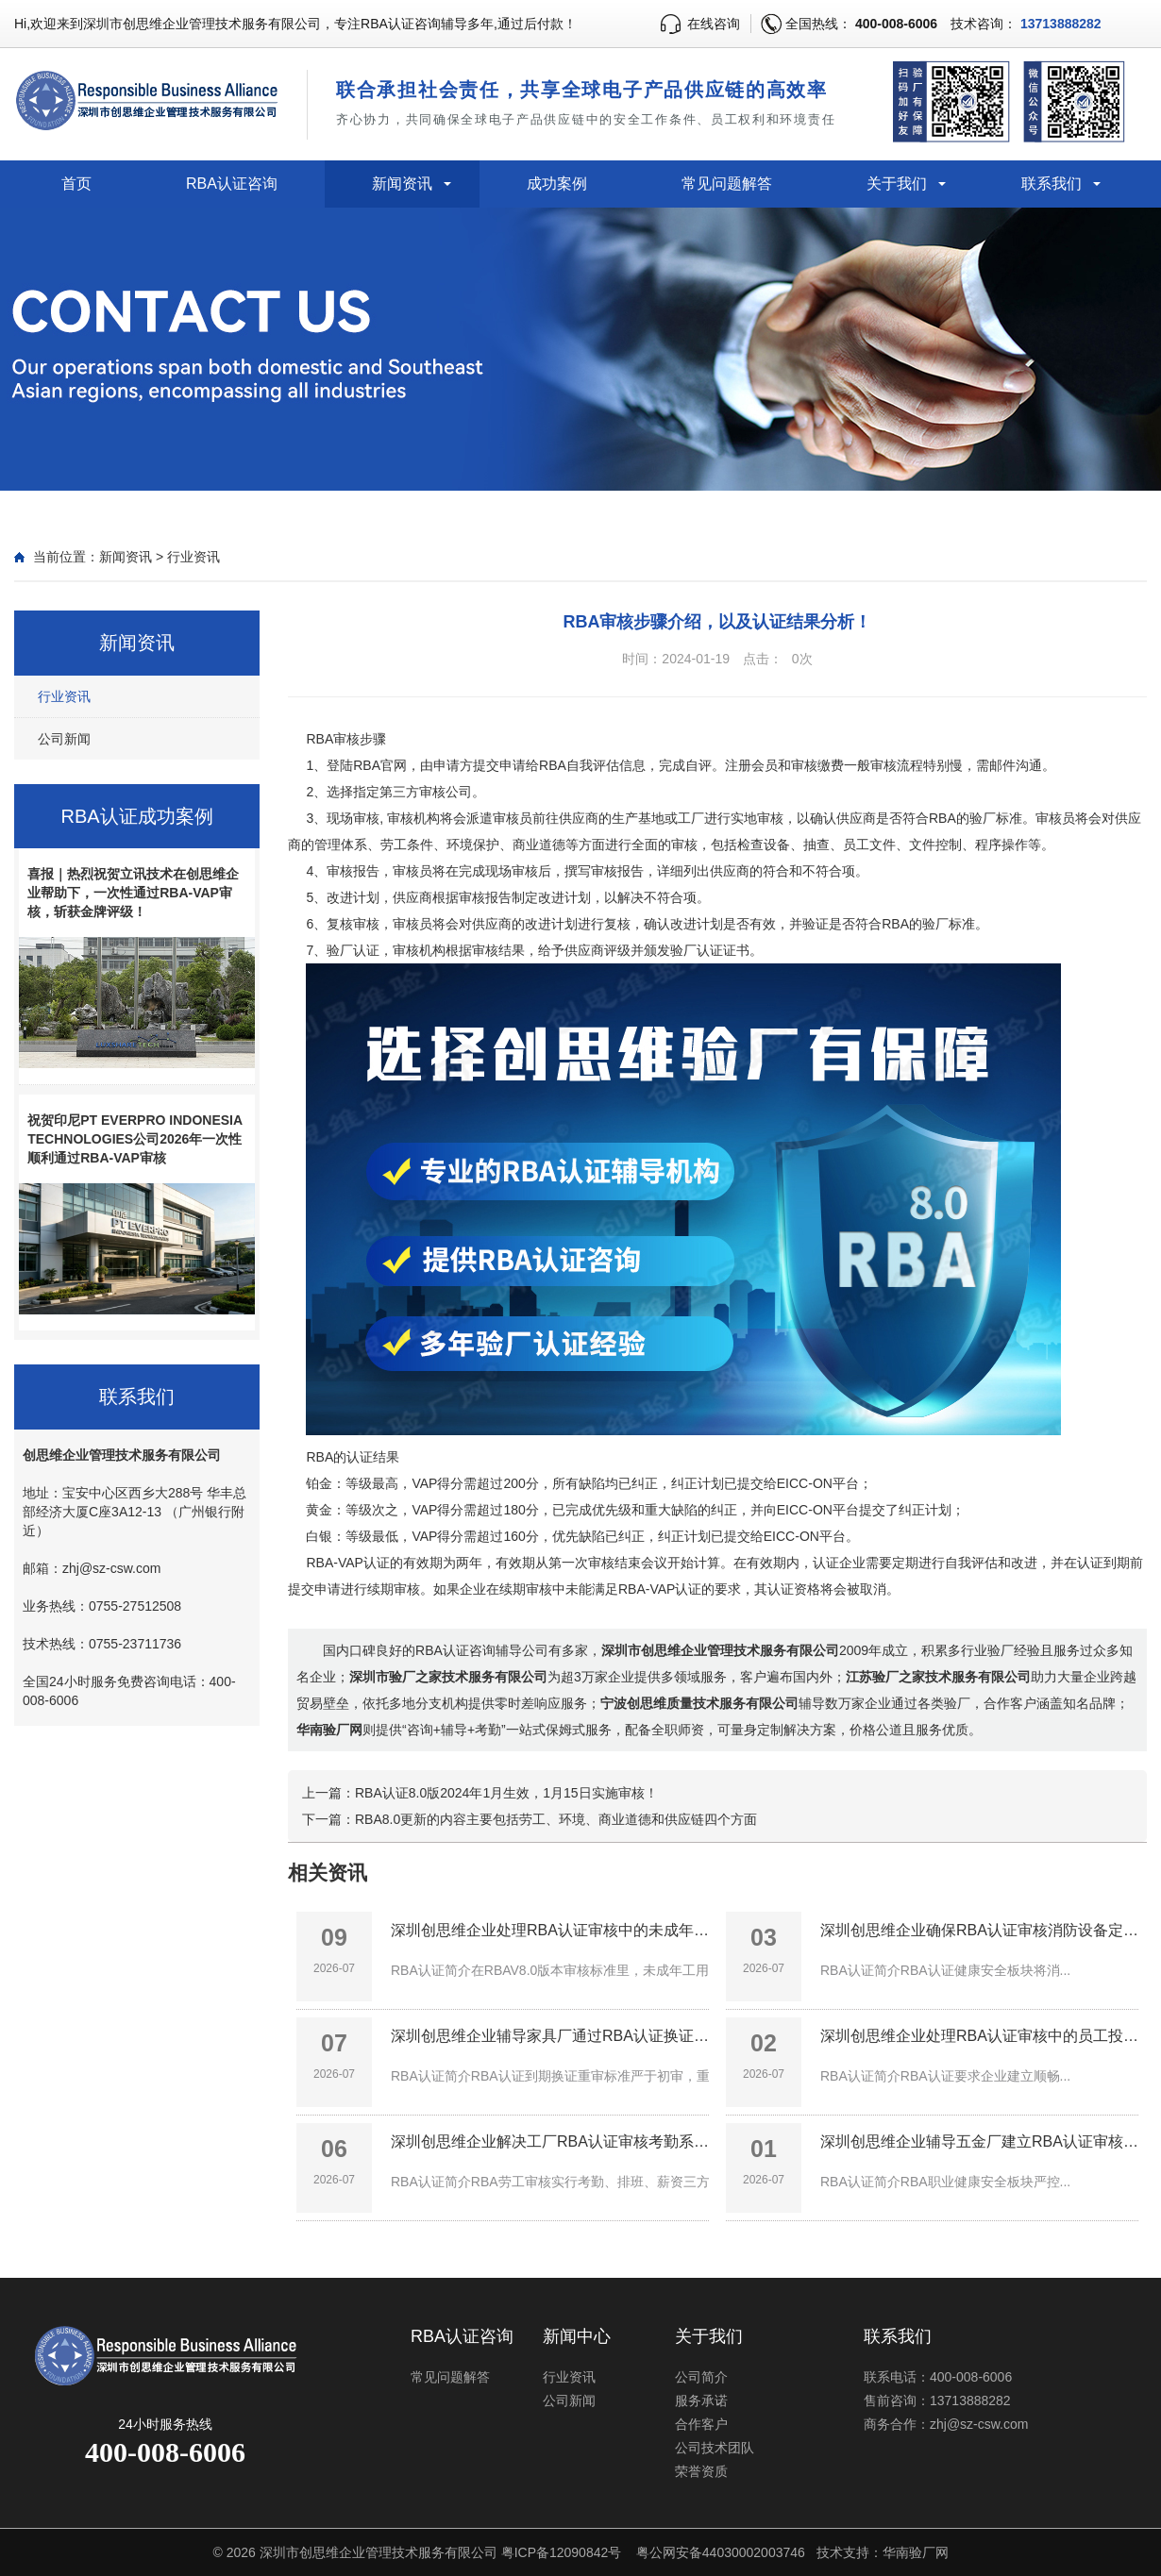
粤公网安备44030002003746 (720, 2552)
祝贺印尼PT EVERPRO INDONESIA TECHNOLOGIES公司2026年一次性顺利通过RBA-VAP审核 (134, 1138)
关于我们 (897, 184)
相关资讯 (327, 1872)
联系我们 (1051, 184)
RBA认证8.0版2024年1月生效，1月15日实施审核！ (506, 1792)
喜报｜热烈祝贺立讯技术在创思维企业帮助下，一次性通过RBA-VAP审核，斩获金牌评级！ (133, 892)
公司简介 (701, 2376)
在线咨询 (713, 23)
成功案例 (557, 184)
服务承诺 (701, 2400)
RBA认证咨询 (232, 184)
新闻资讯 (402, 184)
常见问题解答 (726, 184)
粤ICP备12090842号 (561, 2552)
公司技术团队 (714, 2447)
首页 (76, 184)
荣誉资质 (701, 2471)
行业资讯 (193, 556)
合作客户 (701, 2424)
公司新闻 (64, 738)
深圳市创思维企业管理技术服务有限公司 (378, 2552)
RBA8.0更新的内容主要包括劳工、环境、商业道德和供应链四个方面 (556, 1819)
